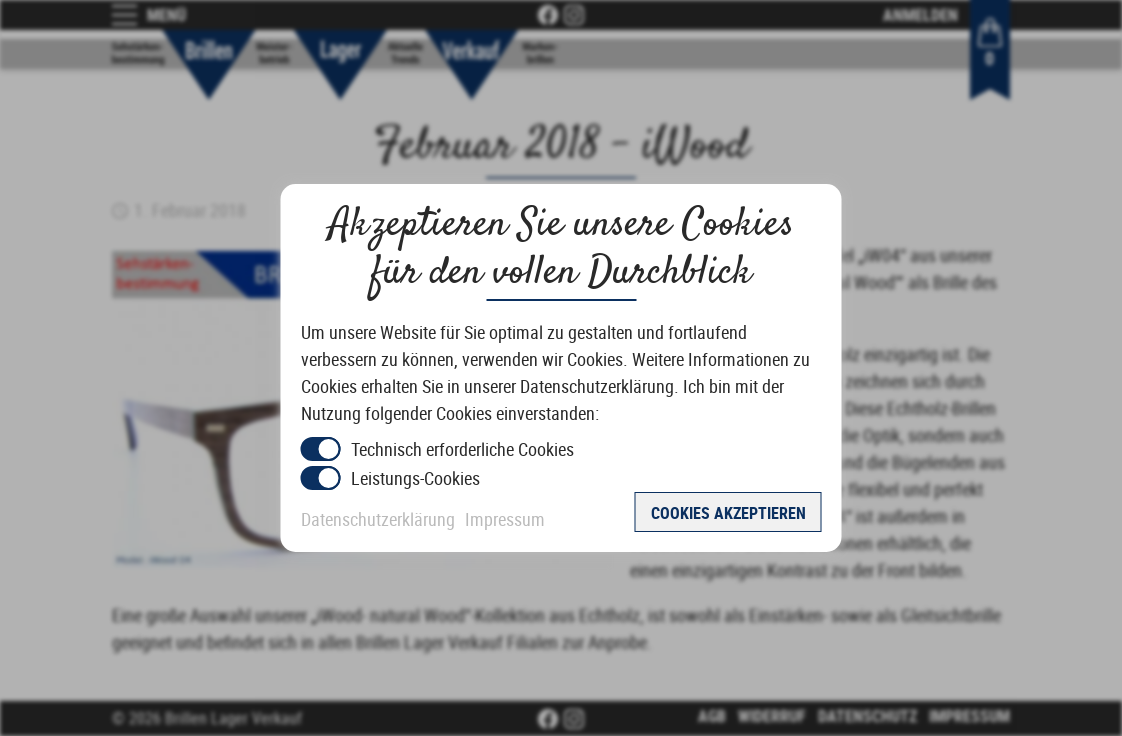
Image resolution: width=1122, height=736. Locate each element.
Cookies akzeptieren (728, 513)
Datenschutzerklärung (378, 519)
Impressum (505, 519)
